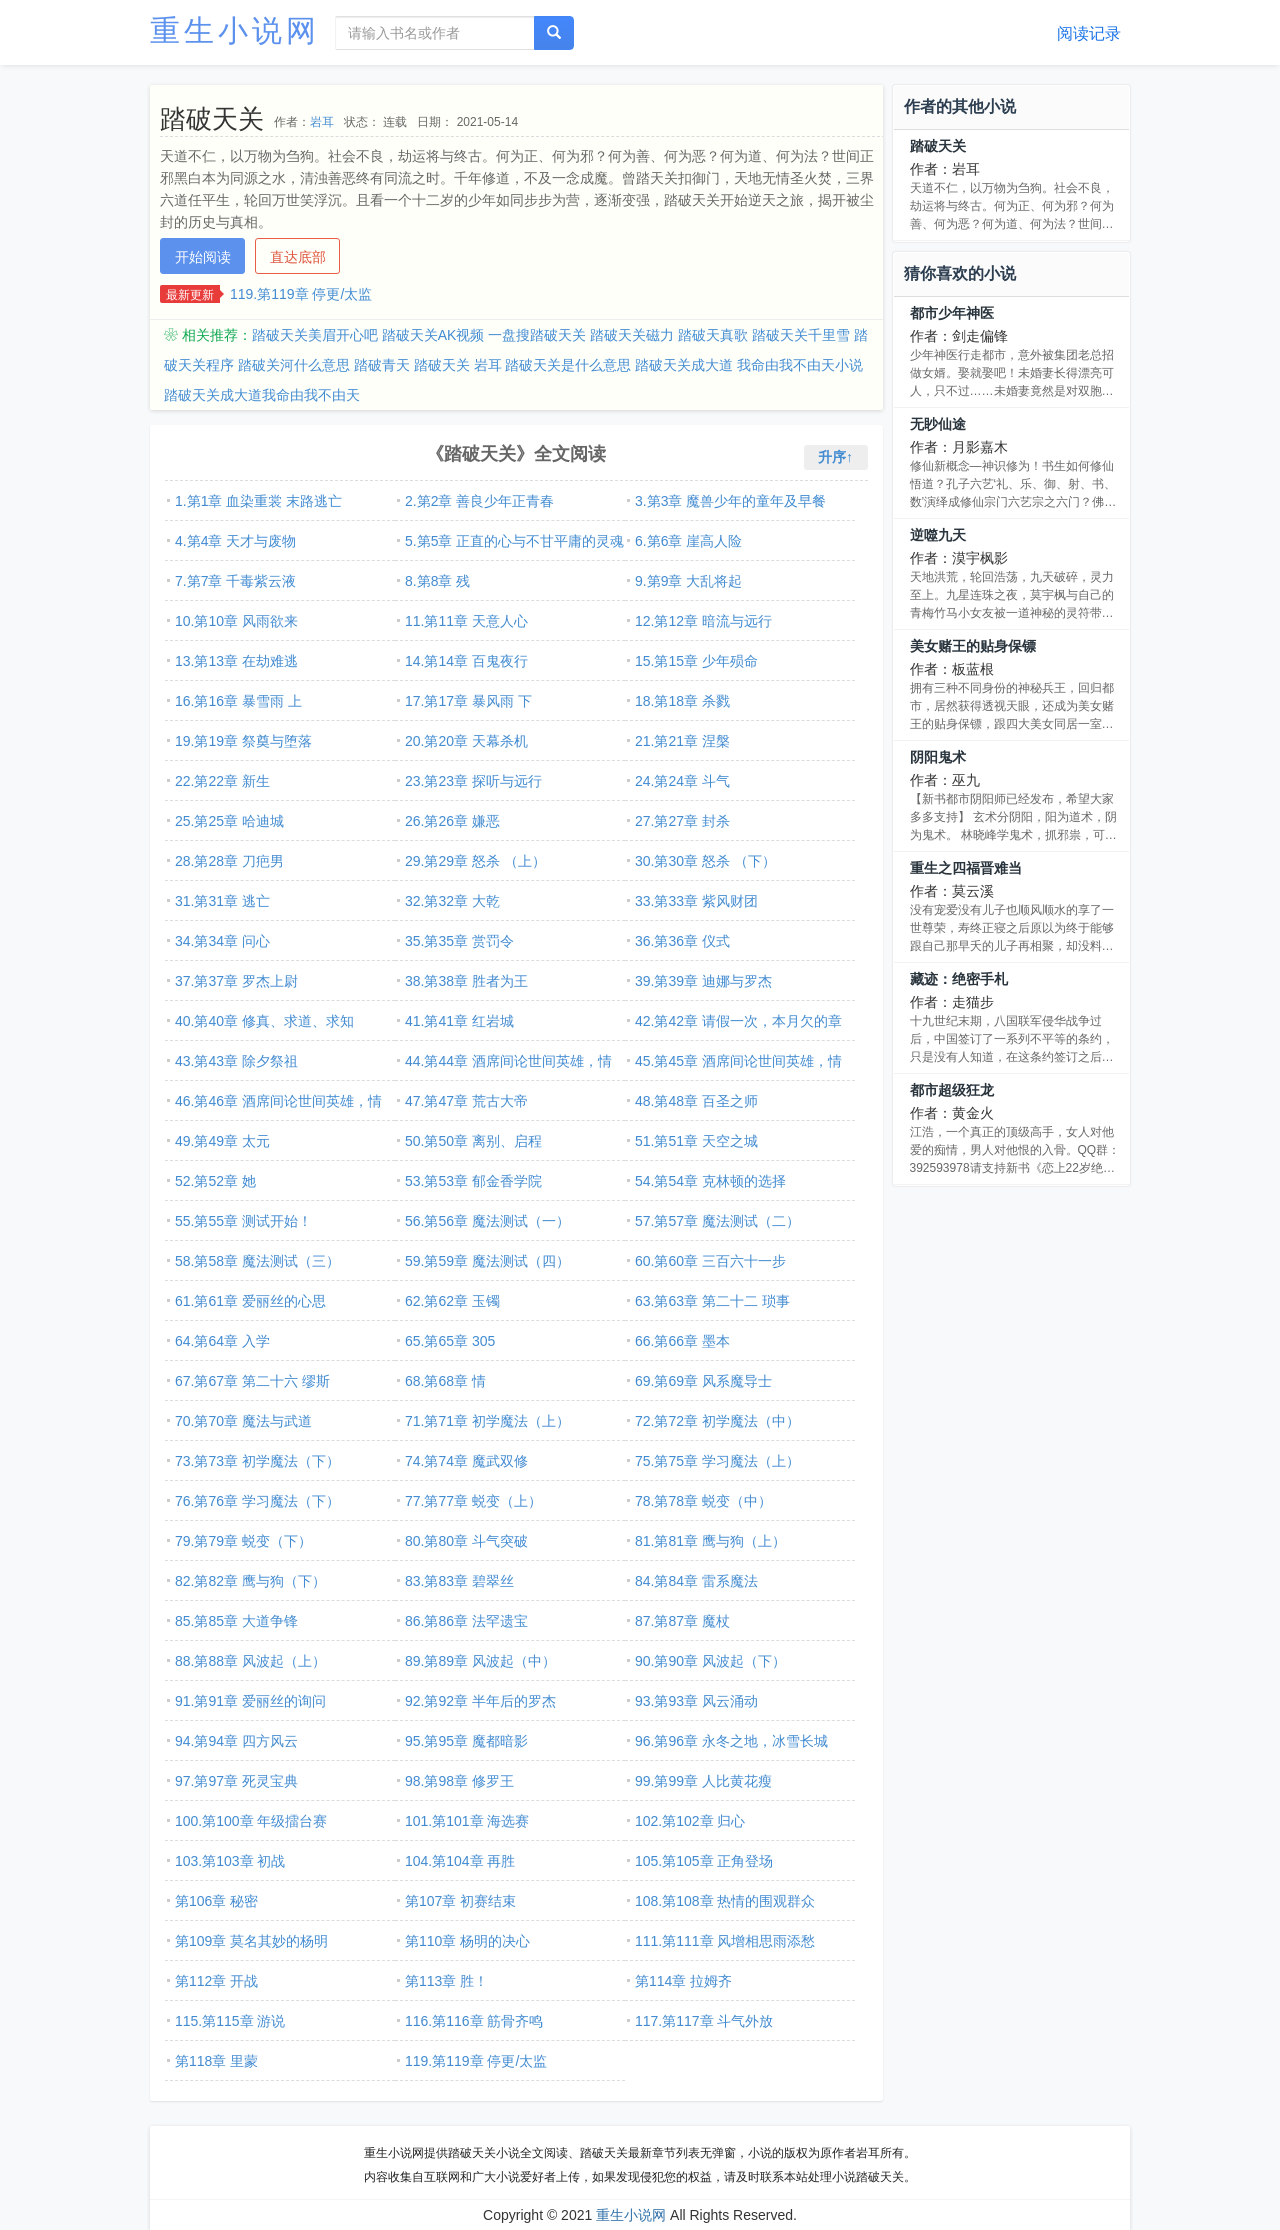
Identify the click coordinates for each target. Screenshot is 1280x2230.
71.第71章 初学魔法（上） (487, 1421)
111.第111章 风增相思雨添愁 (725, 1941)
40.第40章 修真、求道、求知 (264, 1021)
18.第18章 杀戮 (682, 701)
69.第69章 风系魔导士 (703, 1381)
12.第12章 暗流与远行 (703, 621)
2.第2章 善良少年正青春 (479, 501)
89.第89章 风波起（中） (480, 1661)
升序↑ (835, 457)
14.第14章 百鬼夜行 (466, 661)
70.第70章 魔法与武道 (243, 1421)
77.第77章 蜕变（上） (473, 1501)
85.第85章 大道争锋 (236, 1621)
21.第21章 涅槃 (682, 741)
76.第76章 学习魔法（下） (257, 1501)
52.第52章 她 (215, 1181)
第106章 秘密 (216, 1901)
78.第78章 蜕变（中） (703, 1501)
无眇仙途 (938, 424)
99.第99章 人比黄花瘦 (703, 1781)
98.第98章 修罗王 (459, 1781)
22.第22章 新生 (222, 781)
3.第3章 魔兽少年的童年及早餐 (730, 501)
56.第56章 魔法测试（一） (487, 1221)
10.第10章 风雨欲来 (236, 621)
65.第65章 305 (450, 1341)
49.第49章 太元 (222, 1141)
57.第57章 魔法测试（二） (717, 1221)
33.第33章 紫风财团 (696, 901)
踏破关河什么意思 (294, 365)
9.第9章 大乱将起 (688, 581)
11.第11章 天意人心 (466, 621)
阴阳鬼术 (938, 757)
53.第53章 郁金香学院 (473, 1181)
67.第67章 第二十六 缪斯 (252, 1381)
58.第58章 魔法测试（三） (257, 1261)
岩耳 (322, 122)
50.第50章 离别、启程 (473, 1141)
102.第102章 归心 (690, 1821)
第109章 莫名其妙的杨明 (251, 1941)
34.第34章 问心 (222, 941)
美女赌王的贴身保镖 (973, 646)
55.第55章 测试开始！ (243, 1221)
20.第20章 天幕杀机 (466, 741)
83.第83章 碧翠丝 (459, 1581)
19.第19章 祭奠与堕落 (243, 741)
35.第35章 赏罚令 (459, 941)
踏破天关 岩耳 (458, 365)
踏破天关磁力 (632, 335)
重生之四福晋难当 (966, 868)
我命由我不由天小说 (800, 365)
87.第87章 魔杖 (682, 1621)
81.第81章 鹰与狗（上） (710, 1541)
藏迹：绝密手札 (959, 979)
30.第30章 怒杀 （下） (705, 861)
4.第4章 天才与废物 (235, 541)
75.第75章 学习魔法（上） (717, 1461)
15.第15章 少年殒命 (696, 661)
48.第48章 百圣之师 (696, 1101)
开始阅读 (203, 257)
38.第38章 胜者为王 (466, 981)
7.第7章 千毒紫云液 (235, 581)
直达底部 (298, 257)
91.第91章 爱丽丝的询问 (250, 1701)
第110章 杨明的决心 (467, 1941)
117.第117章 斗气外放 (704, 2021)
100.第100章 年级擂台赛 (251, 1821)
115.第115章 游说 (230, 2021)
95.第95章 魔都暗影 (466, 1741)
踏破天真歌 (713, 335)
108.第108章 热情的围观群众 (725, 1901)
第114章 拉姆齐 (683, 1981)
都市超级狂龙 (952, 1090)
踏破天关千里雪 (801, 335)
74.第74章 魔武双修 (466, 1461)
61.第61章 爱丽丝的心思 (250, 1301)
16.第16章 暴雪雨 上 (238, 701)
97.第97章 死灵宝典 (236, 1781)
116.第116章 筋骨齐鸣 (474, 2021)
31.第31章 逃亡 (222, 901)
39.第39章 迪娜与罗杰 (703, 981)
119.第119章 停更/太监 (301, 294)
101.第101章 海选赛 (467, 1821)
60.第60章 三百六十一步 (710, 1261)
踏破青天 (382, 365)
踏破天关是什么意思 (568, 365)
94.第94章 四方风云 (236, 1741)
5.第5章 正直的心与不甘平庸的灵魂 (514, 541)
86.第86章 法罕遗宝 (466, 1621)
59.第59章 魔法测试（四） (487, 1261)
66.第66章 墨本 (682, 1341)
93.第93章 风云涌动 (696, 1701)
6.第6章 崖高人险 (688, 541)
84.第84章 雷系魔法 (696, 1581)
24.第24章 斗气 (682, 781)
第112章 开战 (216, 1981)
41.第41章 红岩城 (459, 1021)
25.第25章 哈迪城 (229, 821)
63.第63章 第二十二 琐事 (712, 1301)
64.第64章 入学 (222, 1341)
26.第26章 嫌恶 (452, 821)
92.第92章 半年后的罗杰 (480, 1701)
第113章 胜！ (446, 1981)
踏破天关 (938, 146)
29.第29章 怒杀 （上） (475, 861)
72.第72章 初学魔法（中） (717, 1421)
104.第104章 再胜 (460, 1861)
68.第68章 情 (445, 1381)
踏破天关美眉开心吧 (315, 335)
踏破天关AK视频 (433, 335)
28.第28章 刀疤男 (229, 861)
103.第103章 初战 (230, 1861)
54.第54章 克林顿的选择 (710, 1181)
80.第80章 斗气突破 (466, 1541)
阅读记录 (1089, 33)
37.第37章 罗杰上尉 (236, 981)
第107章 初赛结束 (460, 1901)
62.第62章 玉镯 (452, 1301)
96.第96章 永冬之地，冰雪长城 (731, 1741)
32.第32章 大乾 (452, 901)
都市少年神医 (952, 313)
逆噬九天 (938, 535)
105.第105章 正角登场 (704, 1861)
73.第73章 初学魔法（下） (257, 1461)
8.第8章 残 (437, 581)
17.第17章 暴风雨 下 (468, 701)
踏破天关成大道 (684, 365)
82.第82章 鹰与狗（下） (250, 1581)
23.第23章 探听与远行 (473, 781)
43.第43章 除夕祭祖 (236, 1061)
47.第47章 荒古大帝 (466, 1101)
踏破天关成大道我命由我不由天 (262, 395)
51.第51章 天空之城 (696, 1141)
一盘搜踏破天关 (537, 335)
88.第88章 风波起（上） (250, 1661)
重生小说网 (235, 30)
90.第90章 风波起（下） (710, 1661)
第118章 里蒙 (216, 2061)
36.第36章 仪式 (682, 941)
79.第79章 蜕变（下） (243, 1541)
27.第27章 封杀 (682, 821)
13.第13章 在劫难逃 (236, 661)
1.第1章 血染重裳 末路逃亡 (258, 501)
